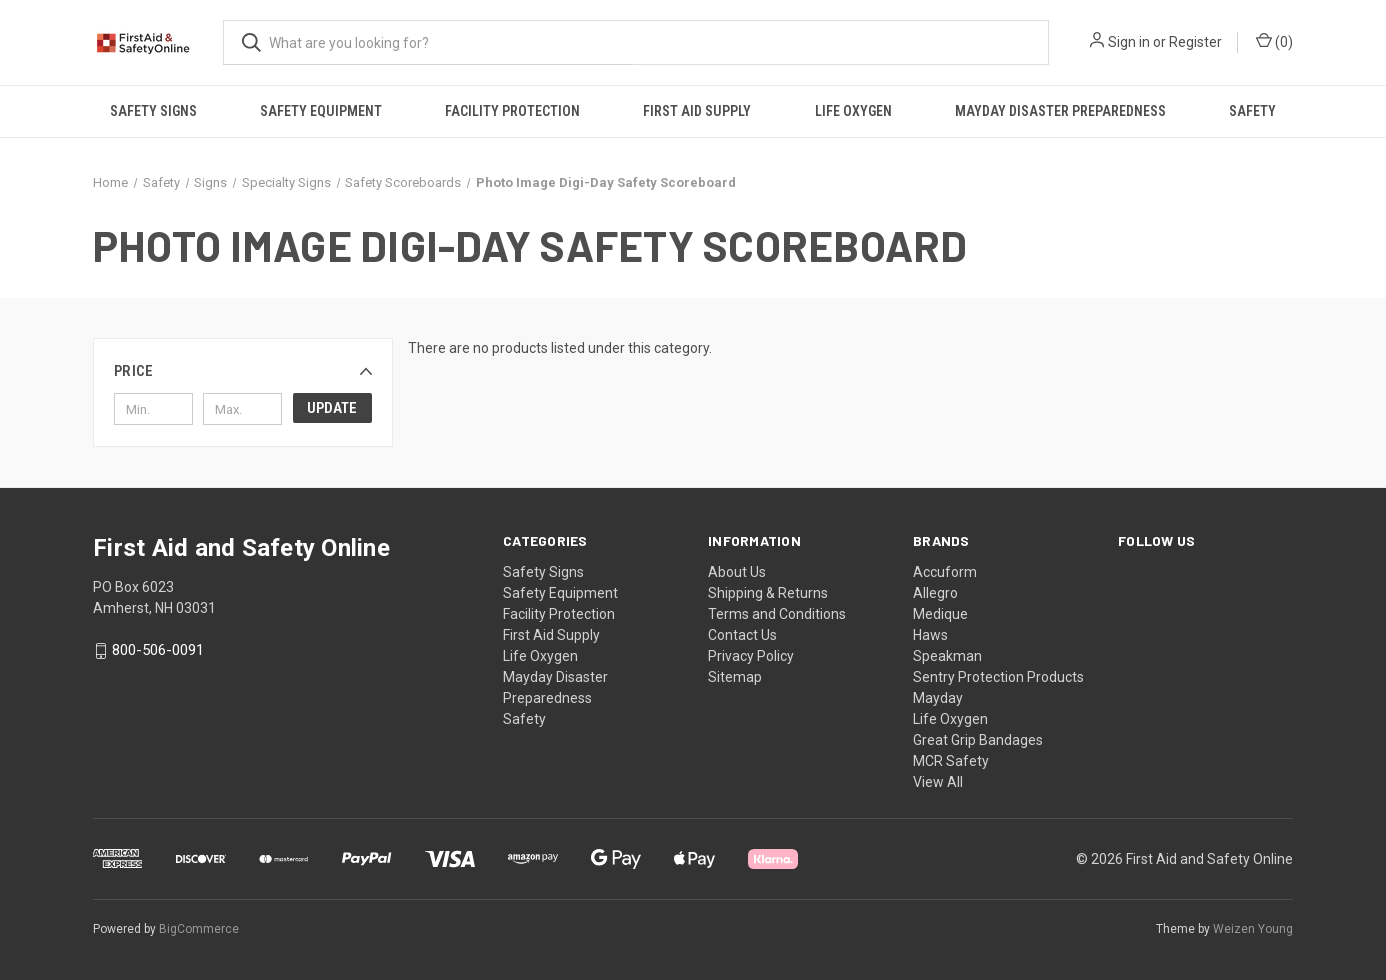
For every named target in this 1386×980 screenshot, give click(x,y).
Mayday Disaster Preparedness (1060, 111)
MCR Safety (951, 761)
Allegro (935, 593)
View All (938, 782)
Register (1195, 42)
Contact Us (742, 635)
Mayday (938, 698)
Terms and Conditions (777, 614)
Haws (930, 635)
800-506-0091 (158, 651)
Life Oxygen (853, 111)
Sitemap (735, 677)
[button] (243, 371)
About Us (737, 572)
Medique (940, 614)
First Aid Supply (697, 111)
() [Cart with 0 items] (1274, 41)
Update (332, 408)
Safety (1252, 111)
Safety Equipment (321, 111)
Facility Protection (512, 111)
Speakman (947, 656)
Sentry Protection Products (998, 677)
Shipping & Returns (768, 593)
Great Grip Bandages (978, 740)
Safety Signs (153, 111)
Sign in (1129, 42)
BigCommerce (199, 929)
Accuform (945, 572)
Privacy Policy (751, 656)
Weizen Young (1253, 929)
